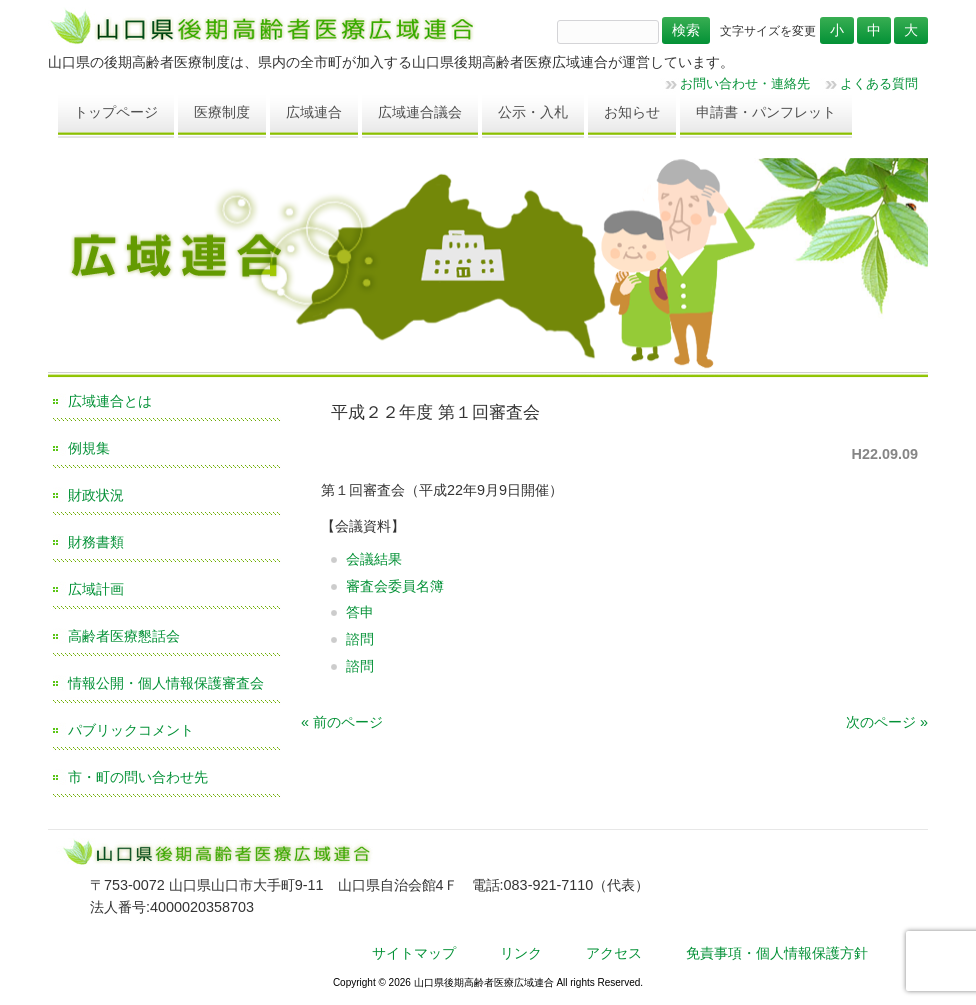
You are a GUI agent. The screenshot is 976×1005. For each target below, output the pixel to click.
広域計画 (96, 589)
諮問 (360, 639)
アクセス (614, 953)
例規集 (89, 448)
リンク (521, 953)
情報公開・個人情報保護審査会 (166, 683)
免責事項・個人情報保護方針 (777, 953)
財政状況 (96, 495)
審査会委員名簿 (395, 586)
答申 (360, 612)
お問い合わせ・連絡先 (745, 83)
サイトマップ (414, 953)
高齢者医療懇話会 (124, 636)
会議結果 (374, 559)
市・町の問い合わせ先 (138, 777)
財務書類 (96, 542)
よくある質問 (879, 83)
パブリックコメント (131, 730)
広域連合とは (110, 401)
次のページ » (887, 722)
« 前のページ (342, 722)
